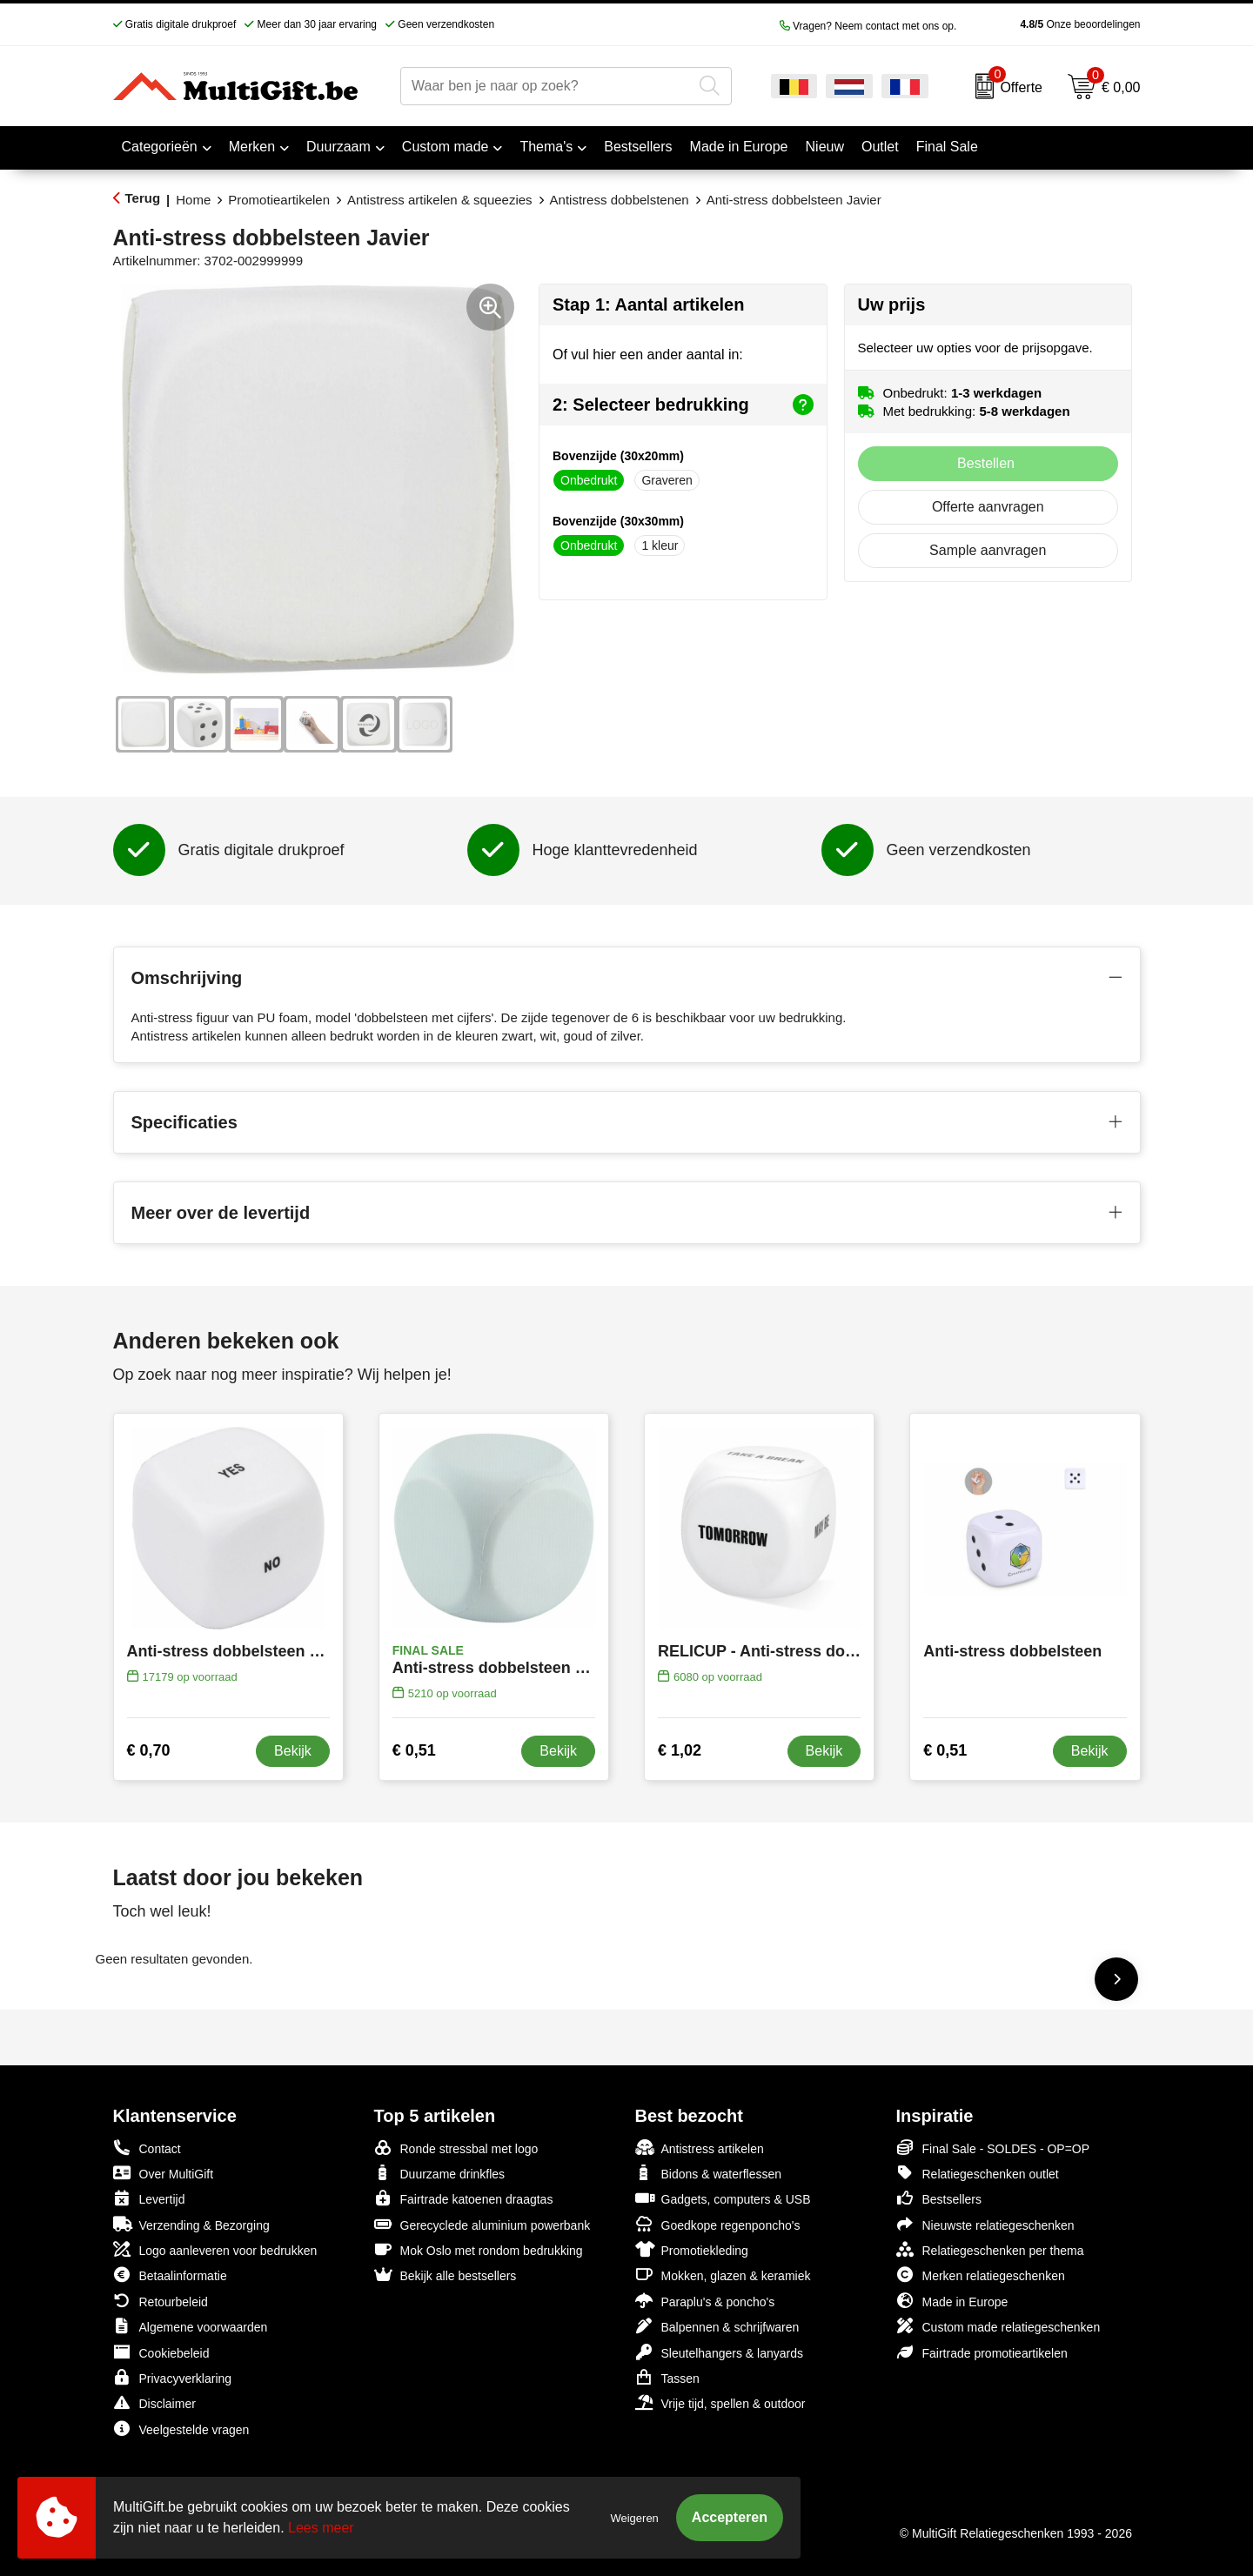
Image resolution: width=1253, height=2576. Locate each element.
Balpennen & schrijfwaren (717, 2326)
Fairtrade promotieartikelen (982, 2352)
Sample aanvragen (987, 550)
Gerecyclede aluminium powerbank (482, 2224)
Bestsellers (939, 2198)
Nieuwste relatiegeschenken (985, 2224)
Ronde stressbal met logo (456, 2147)
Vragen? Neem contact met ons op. (868, 26)
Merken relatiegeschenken (980, 2274)
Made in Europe (952, 2300)
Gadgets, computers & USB (723, 2198)
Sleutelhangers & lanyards (719, 2352)
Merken (252, 146)
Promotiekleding (691, 2249)
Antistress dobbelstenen (619, 199)
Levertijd (149, 2198)
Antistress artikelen (699, 2147)
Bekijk (293, 1750)
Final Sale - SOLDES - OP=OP (993, 2147)
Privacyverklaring (172, 2377)
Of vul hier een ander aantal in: (648, 354)
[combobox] (546, 86)
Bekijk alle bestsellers (445, 2274)
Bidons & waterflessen (708, 2173)
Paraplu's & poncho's (705, 2300)
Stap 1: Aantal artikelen (648, 304)
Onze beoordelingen (1052, 24)
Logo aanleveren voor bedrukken (215, 2249)
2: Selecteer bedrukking (683, 404)
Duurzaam (338, 146)
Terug (143, 198)
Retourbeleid (160, 2300)
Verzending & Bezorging (191, 2224)
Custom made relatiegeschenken (998, 2326)
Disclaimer (154, 2402)
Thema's (546, 146)
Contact (147, 2148)
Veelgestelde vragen (181, 2428)
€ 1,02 (679, 1750)
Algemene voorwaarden (190, 2326)
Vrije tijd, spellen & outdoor (720, 2402)
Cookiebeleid (161, 2352)
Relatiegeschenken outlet (977, 2173)
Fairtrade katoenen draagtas (463, 2198)
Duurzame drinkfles (440, 2173)
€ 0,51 (414, 1750)
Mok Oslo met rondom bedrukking (478, 2249)
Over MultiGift (163, 2173)
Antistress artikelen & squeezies (440, 199)
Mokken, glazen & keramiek (723, 2274)
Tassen (667, 2377)
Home (193, 199)
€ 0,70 (149, 1750)
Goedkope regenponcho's (718, 2224)
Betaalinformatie (170, 2274)
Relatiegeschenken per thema (990, 2249)
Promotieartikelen (279, 199)
